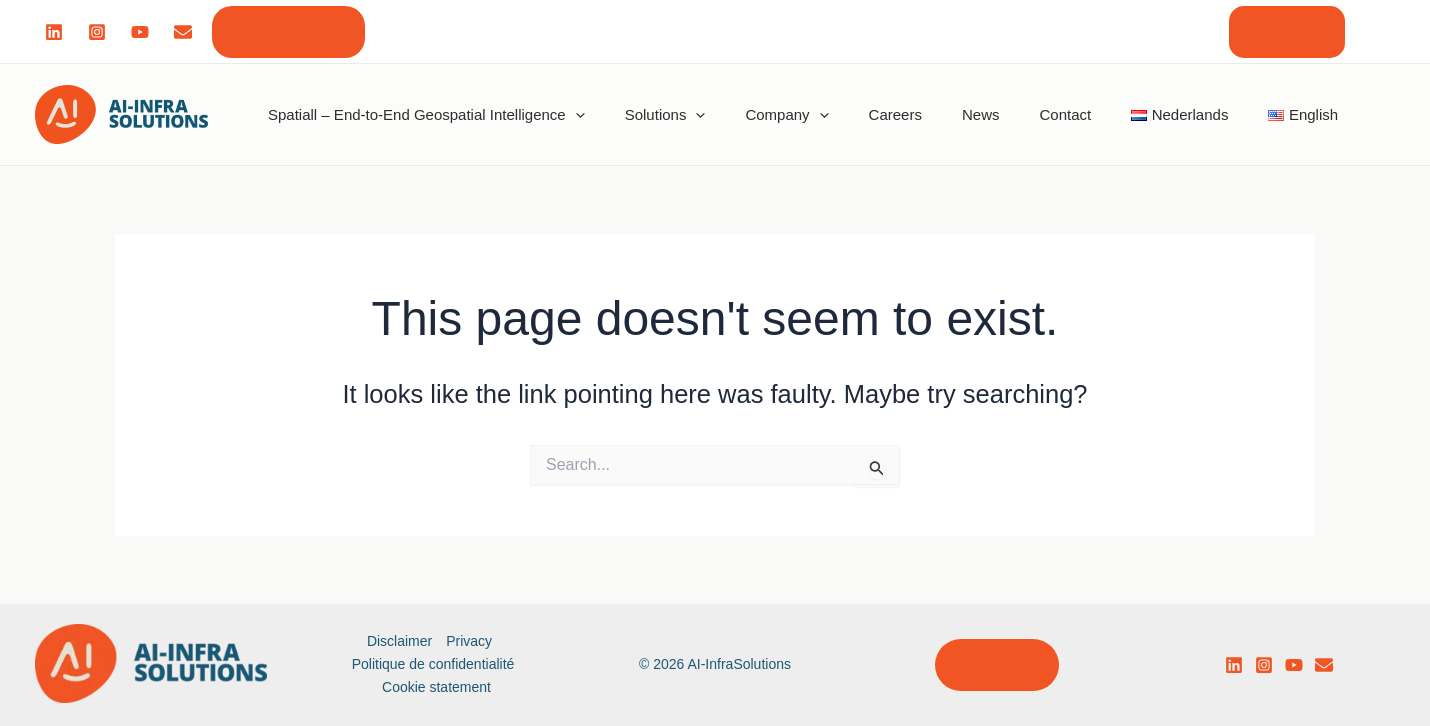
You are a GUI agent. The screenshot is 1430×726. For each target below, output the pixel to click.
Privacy (469, 641)
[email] (1324, 665)
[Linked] (54, 32)
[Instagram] (97, 32)
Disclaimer (399, 641)
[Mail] (183, 32)
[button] (288, 32)
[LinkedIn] (1234, 665)
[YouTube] (1294, 665)
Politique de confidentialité (433, 664)
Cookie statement (436, 687)
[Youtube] (140, 32)
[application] (575, 114)
